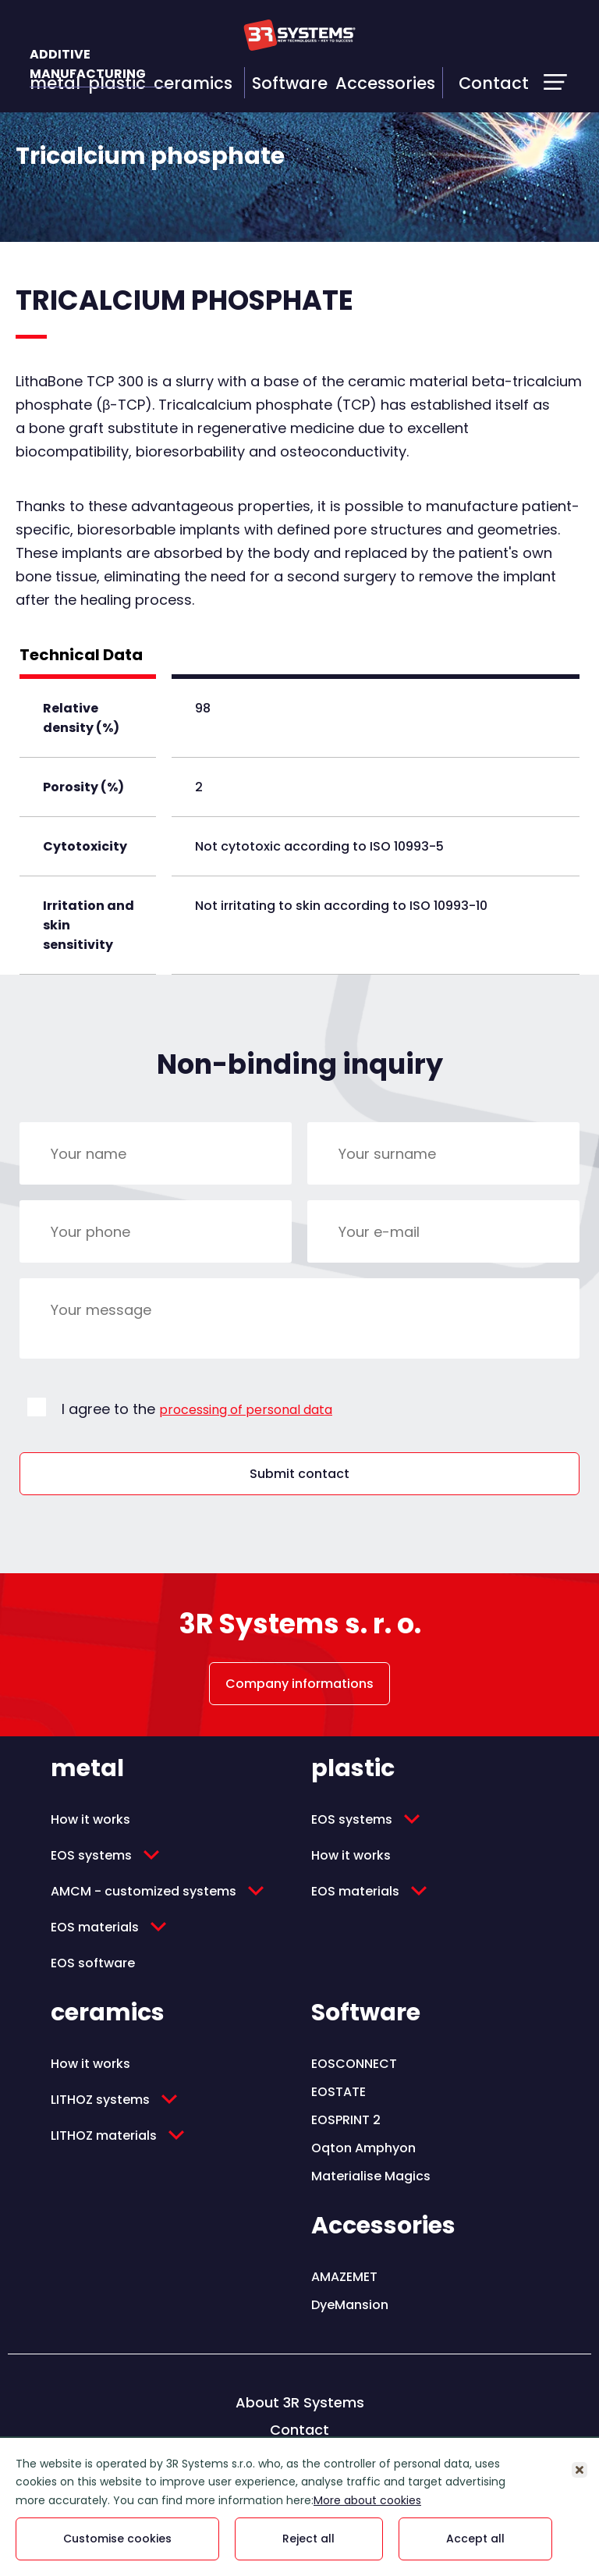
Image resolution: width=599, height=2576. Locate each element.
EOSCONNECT (354, 2064)
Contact (494, 83)
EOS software (93, 1963)
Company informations (299, 1684)
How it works (90, 1819)
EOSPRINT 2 (346, 2120)
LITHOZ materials (104, 2135)
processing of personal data (245, 1410)
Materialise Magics (371, 2176)
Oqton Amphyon (363, 2148)
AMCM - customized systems (143, 1891)
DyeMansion (349, 2305)
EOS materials (95, 1927)
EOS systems (91, 1855)
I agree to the (197, 1409)
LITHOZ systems (100, 2100)
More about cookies (367, 2500)
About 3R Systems (300, 2402)
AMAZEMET (344, 2277)
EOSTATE (338, 2092)
